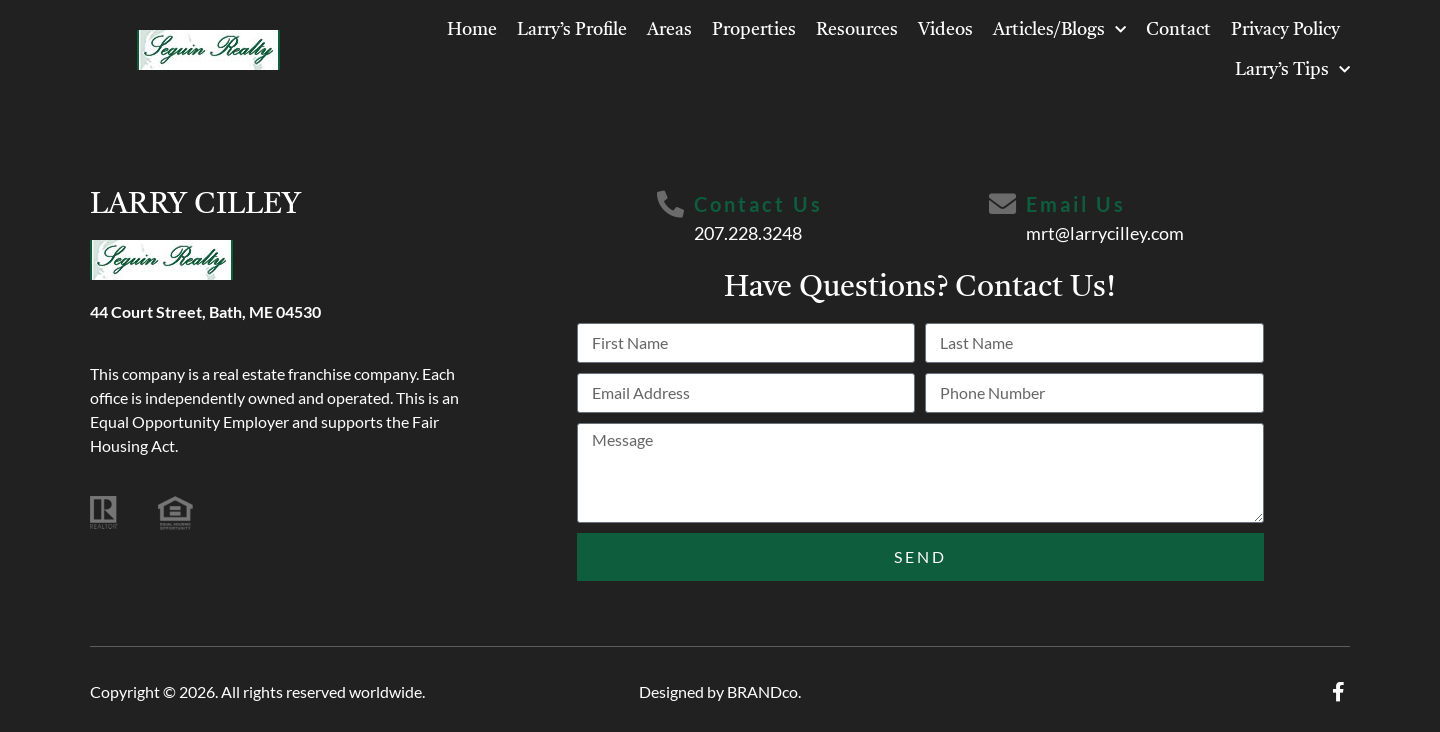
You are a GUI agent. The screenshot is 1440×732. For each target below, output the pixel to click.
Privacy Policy (1285, 30)
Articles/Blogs (1059, 30)
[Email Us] (1003, 205)
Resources (857, 30)
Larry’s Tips (1292, 70)
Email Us (1078, 204)
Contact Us (759, 204)
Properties (754, 30)
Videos (945, 30)
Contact (1178, 30)
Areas (669, 30)
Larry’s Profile (572, 30)
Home (472, 30)
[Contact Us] (670, 205)
